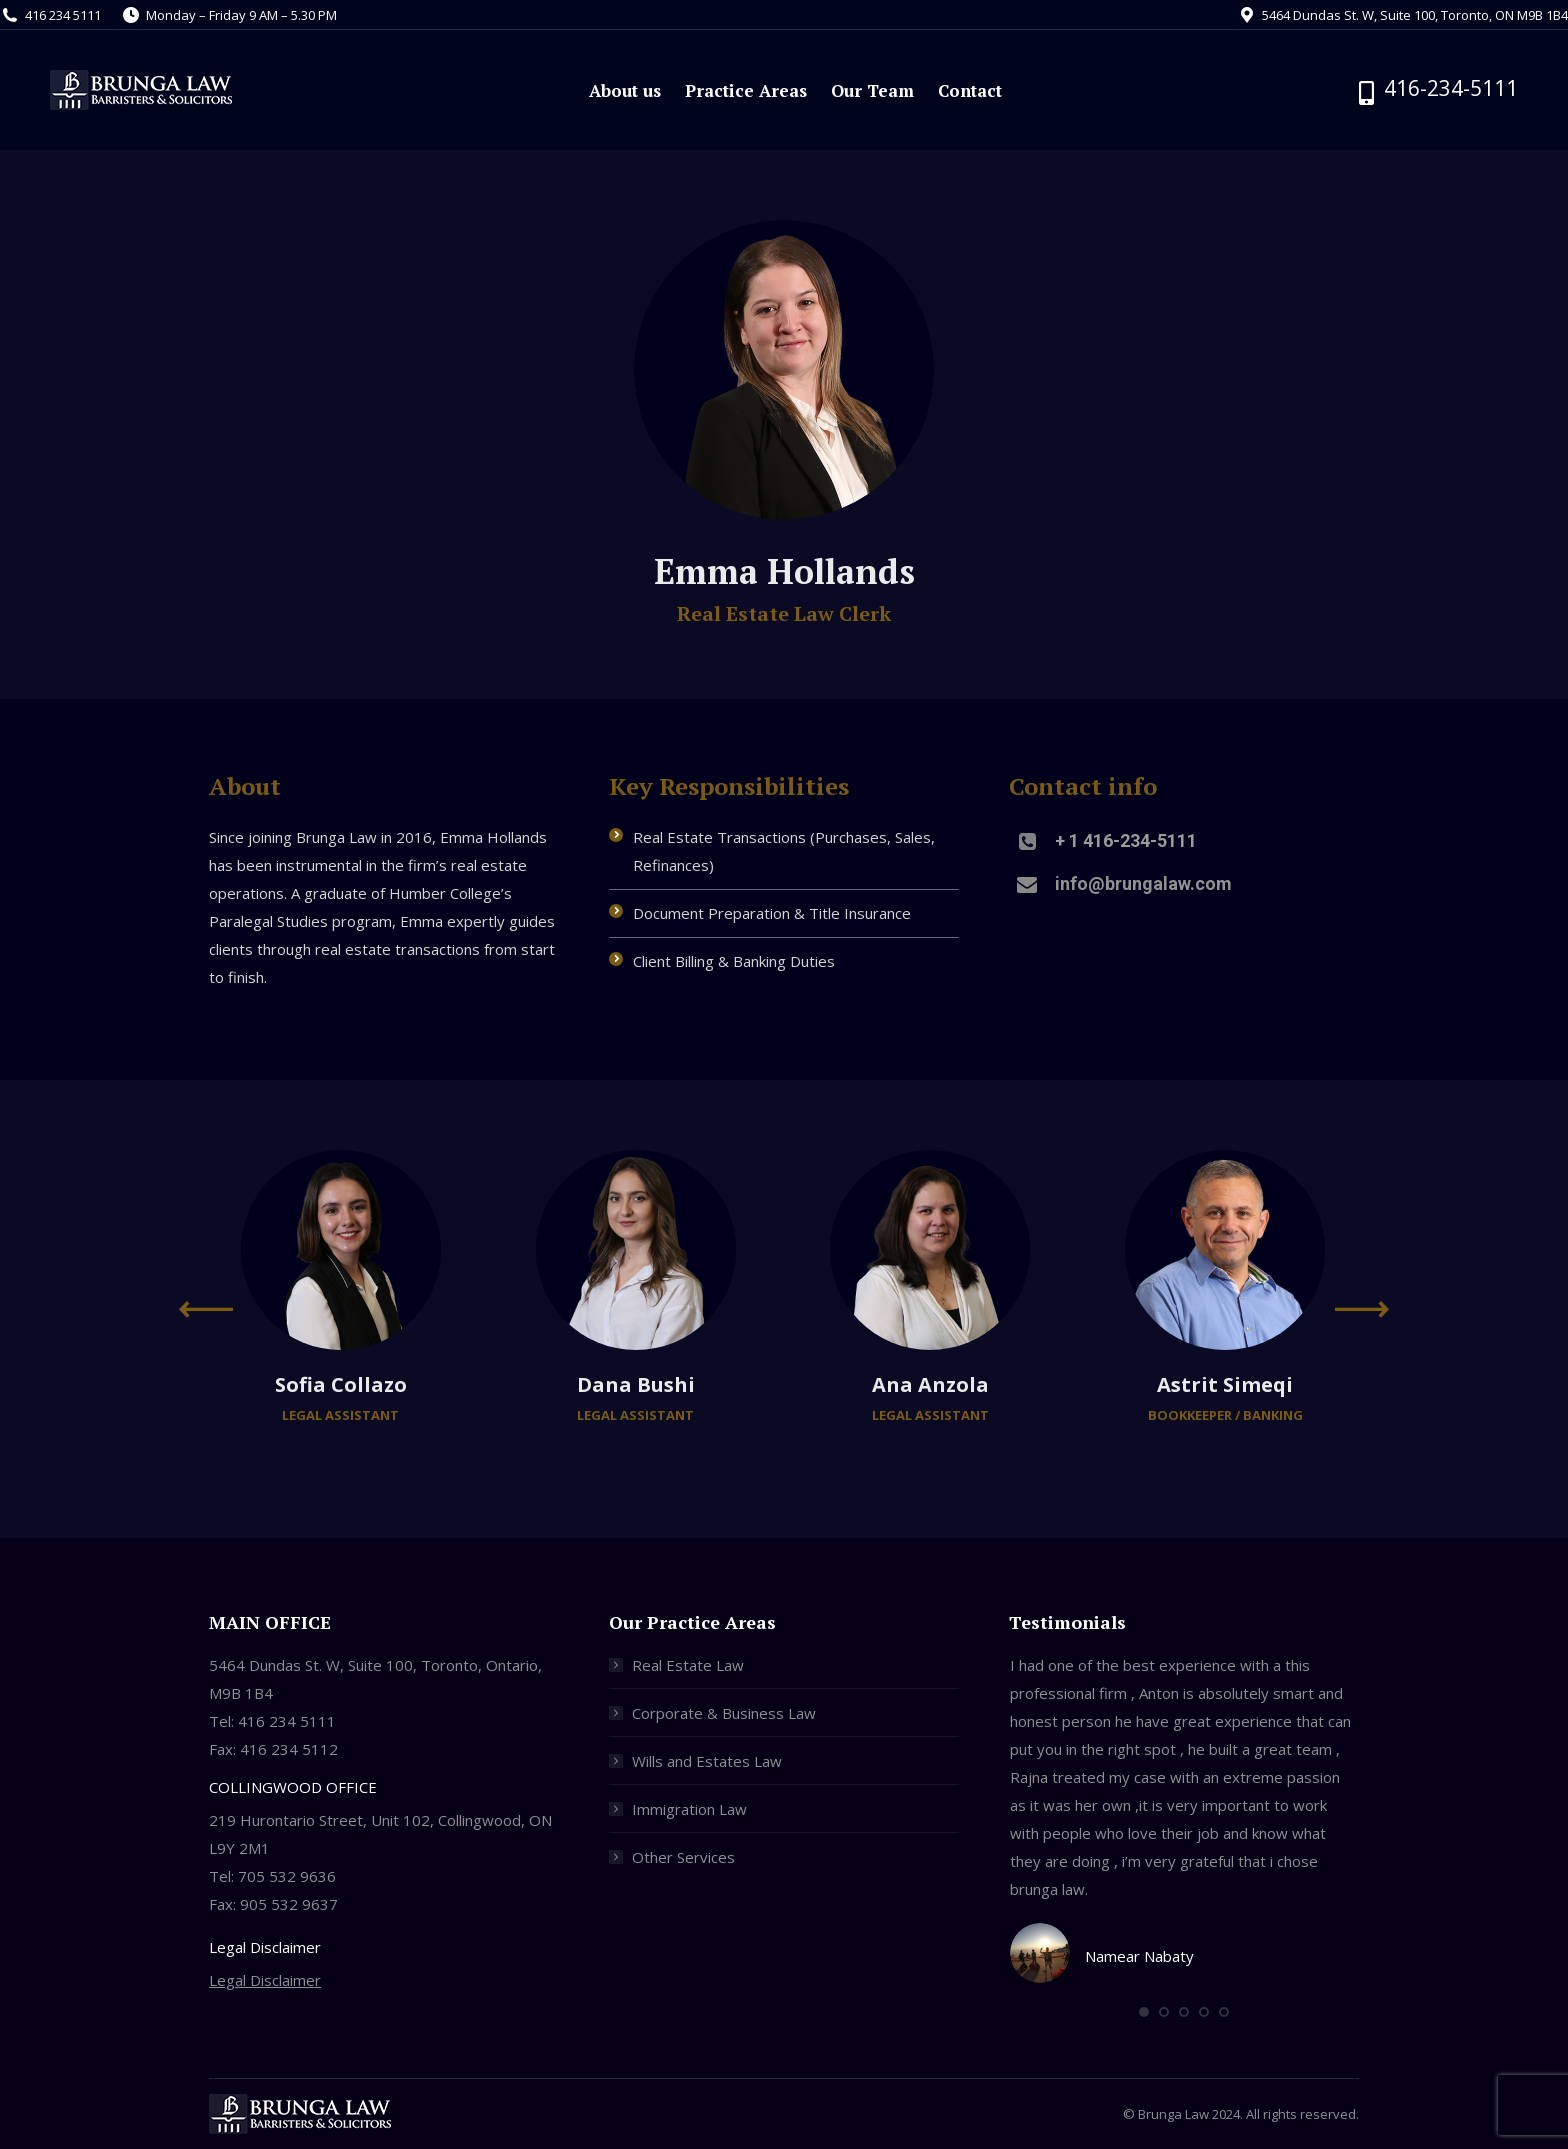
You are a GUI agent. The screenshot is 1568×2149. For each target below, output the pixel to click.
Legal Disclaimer (265, 1980)
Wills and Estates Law (707, 1761)
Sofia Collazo (341, 1384)
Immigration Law (689, 1809)
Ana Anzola (930, 1384)
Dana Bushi (636, 1384)
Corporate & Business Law (724, 1713)
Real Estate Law (688, 1665)
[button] (1144, 2012)
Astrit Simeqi (1225, 1384)
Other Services (683, 1857)
